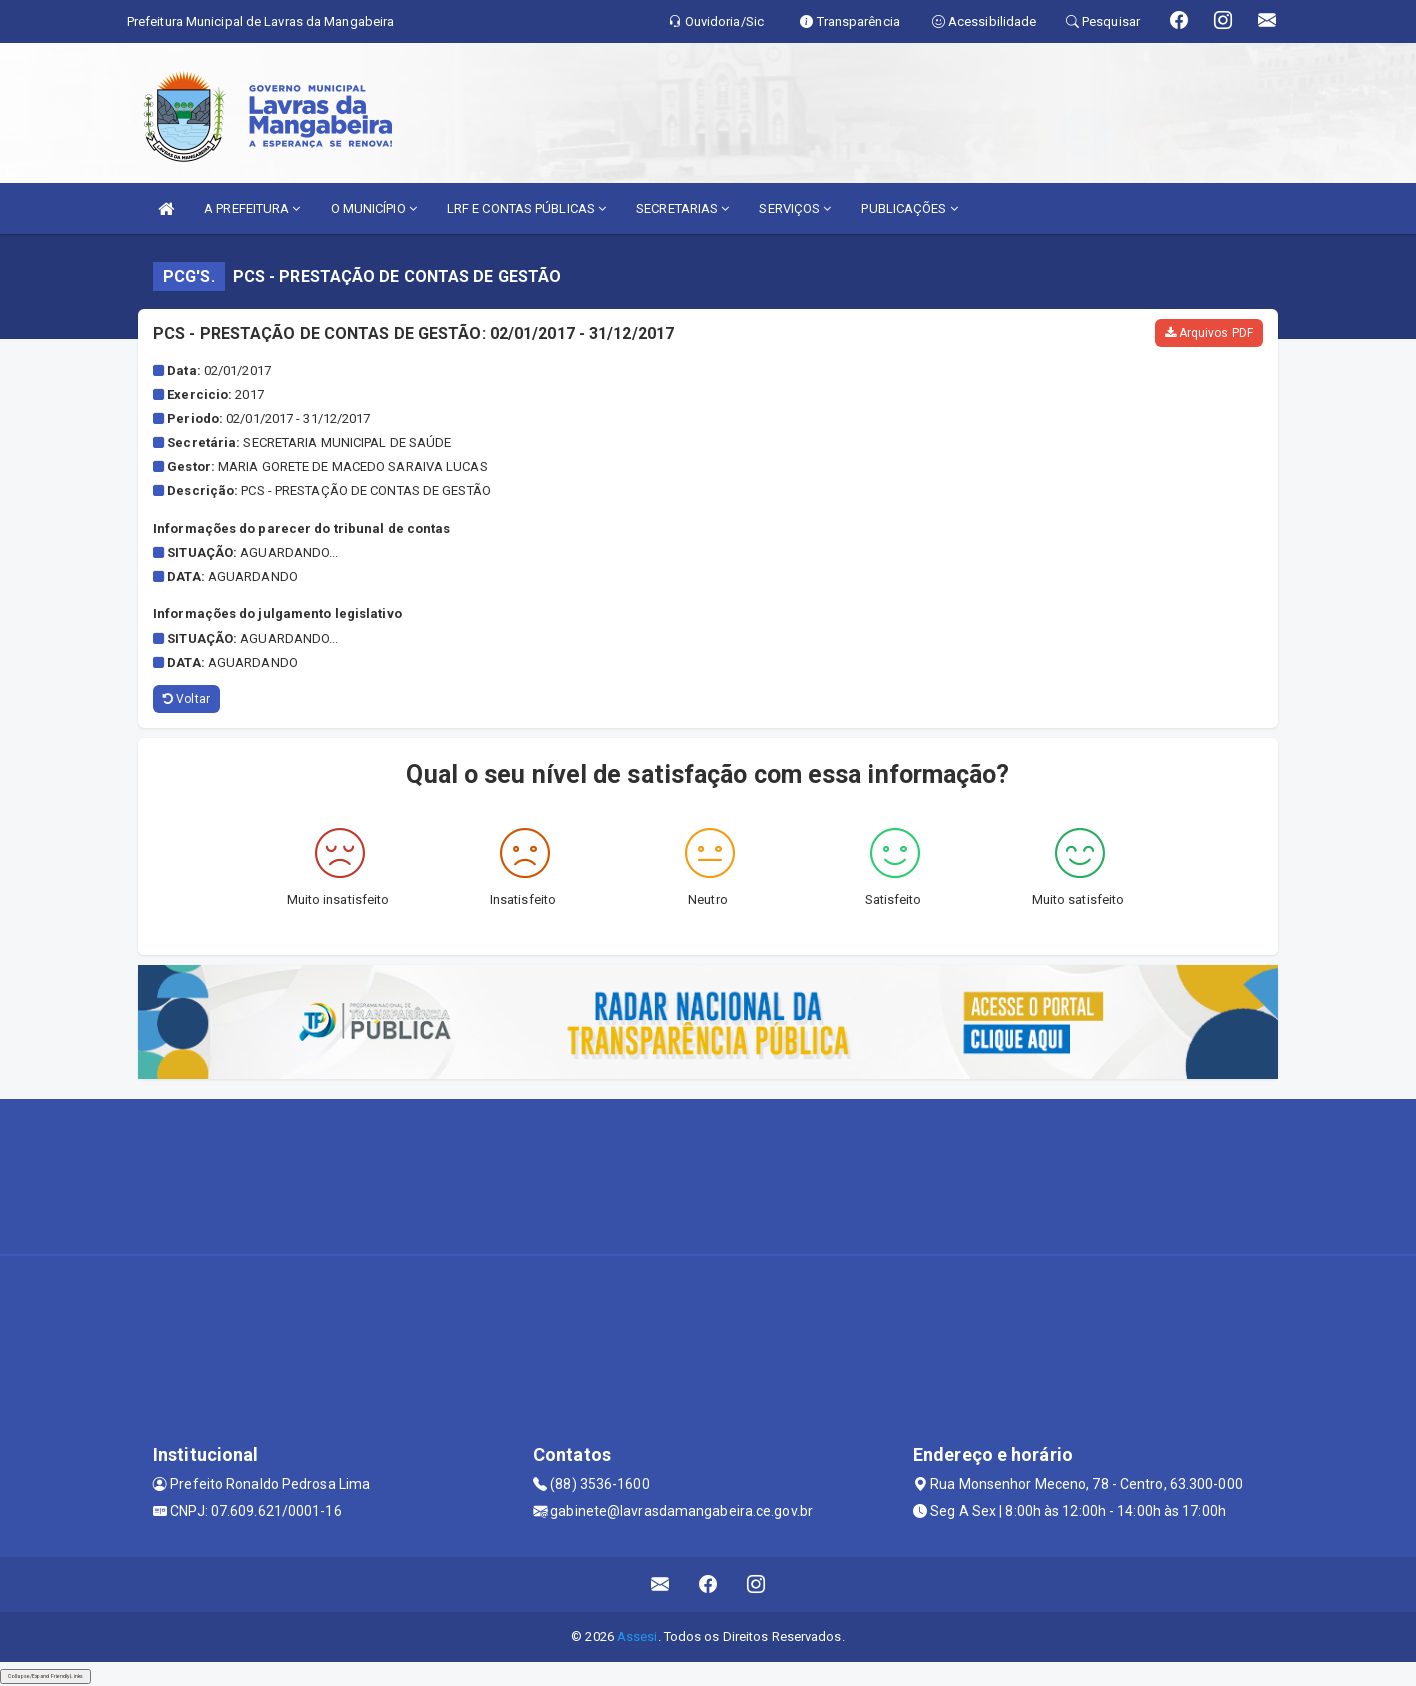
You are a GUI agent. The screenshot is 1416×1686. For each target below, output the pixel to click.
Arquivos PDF (1209, 333)
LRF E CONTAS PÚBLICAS (526, 208)
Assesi (637, 1636)
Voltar (186, 699)
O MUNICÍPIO (374, 208)
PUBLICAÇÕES (909, 208)
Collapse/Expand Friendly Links (45, 1676)
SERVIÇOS (795, 208)
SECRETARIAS (682, 208)
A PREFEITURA (252, 208)
